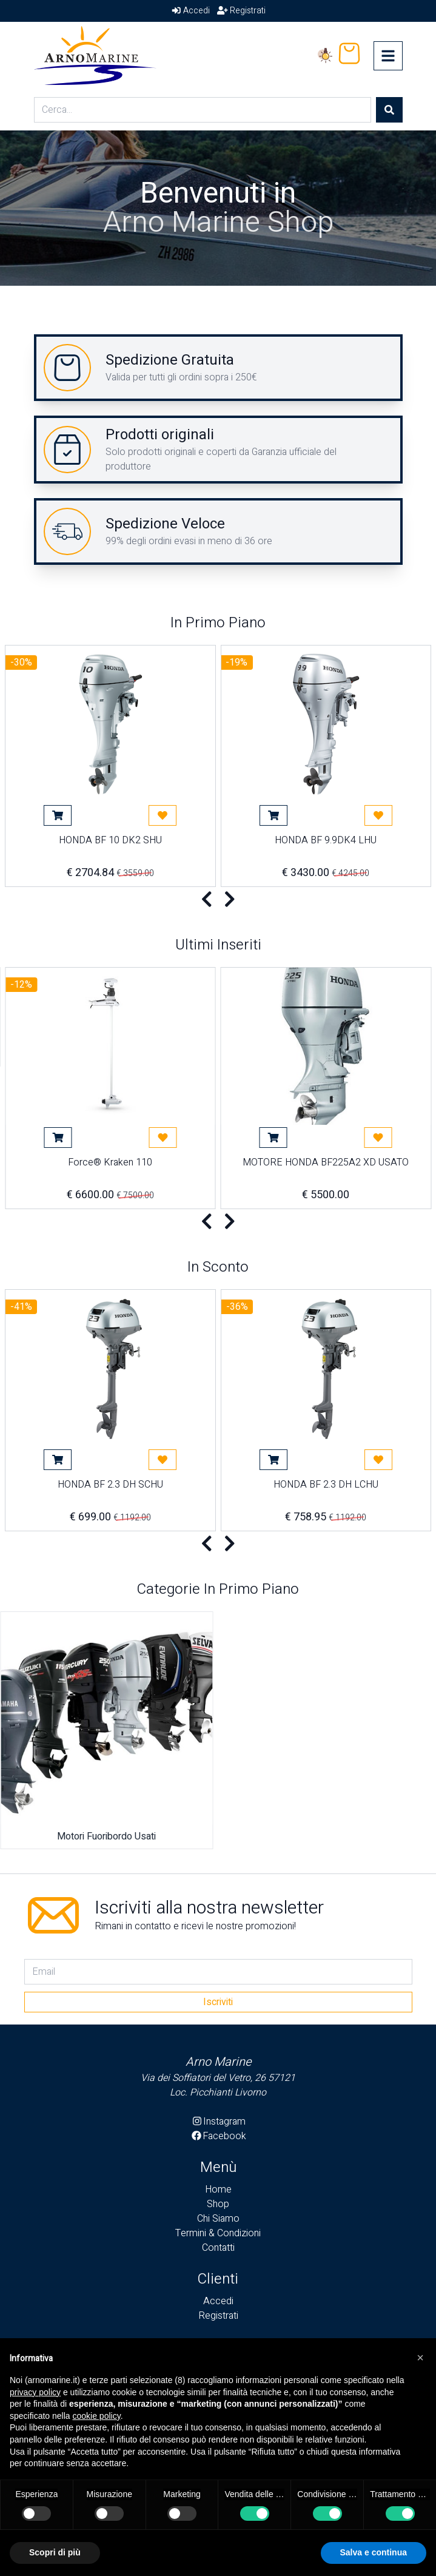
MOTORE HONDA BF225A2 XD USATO (326, 1164)
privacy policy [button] (35, 2392)
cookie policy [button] (97, 2416)
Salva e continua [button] (373, 2552)
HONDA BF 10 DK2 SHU (110, 841)
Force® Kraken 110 (110, 1164)
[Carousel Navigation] (218, 900)
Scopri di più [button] (55, 2552)
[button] (420, 2357)
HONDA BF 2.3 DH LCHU (325, 1486)
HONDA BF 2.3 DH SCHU (110, 1486)
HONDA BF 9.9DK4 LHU (326, 841)
